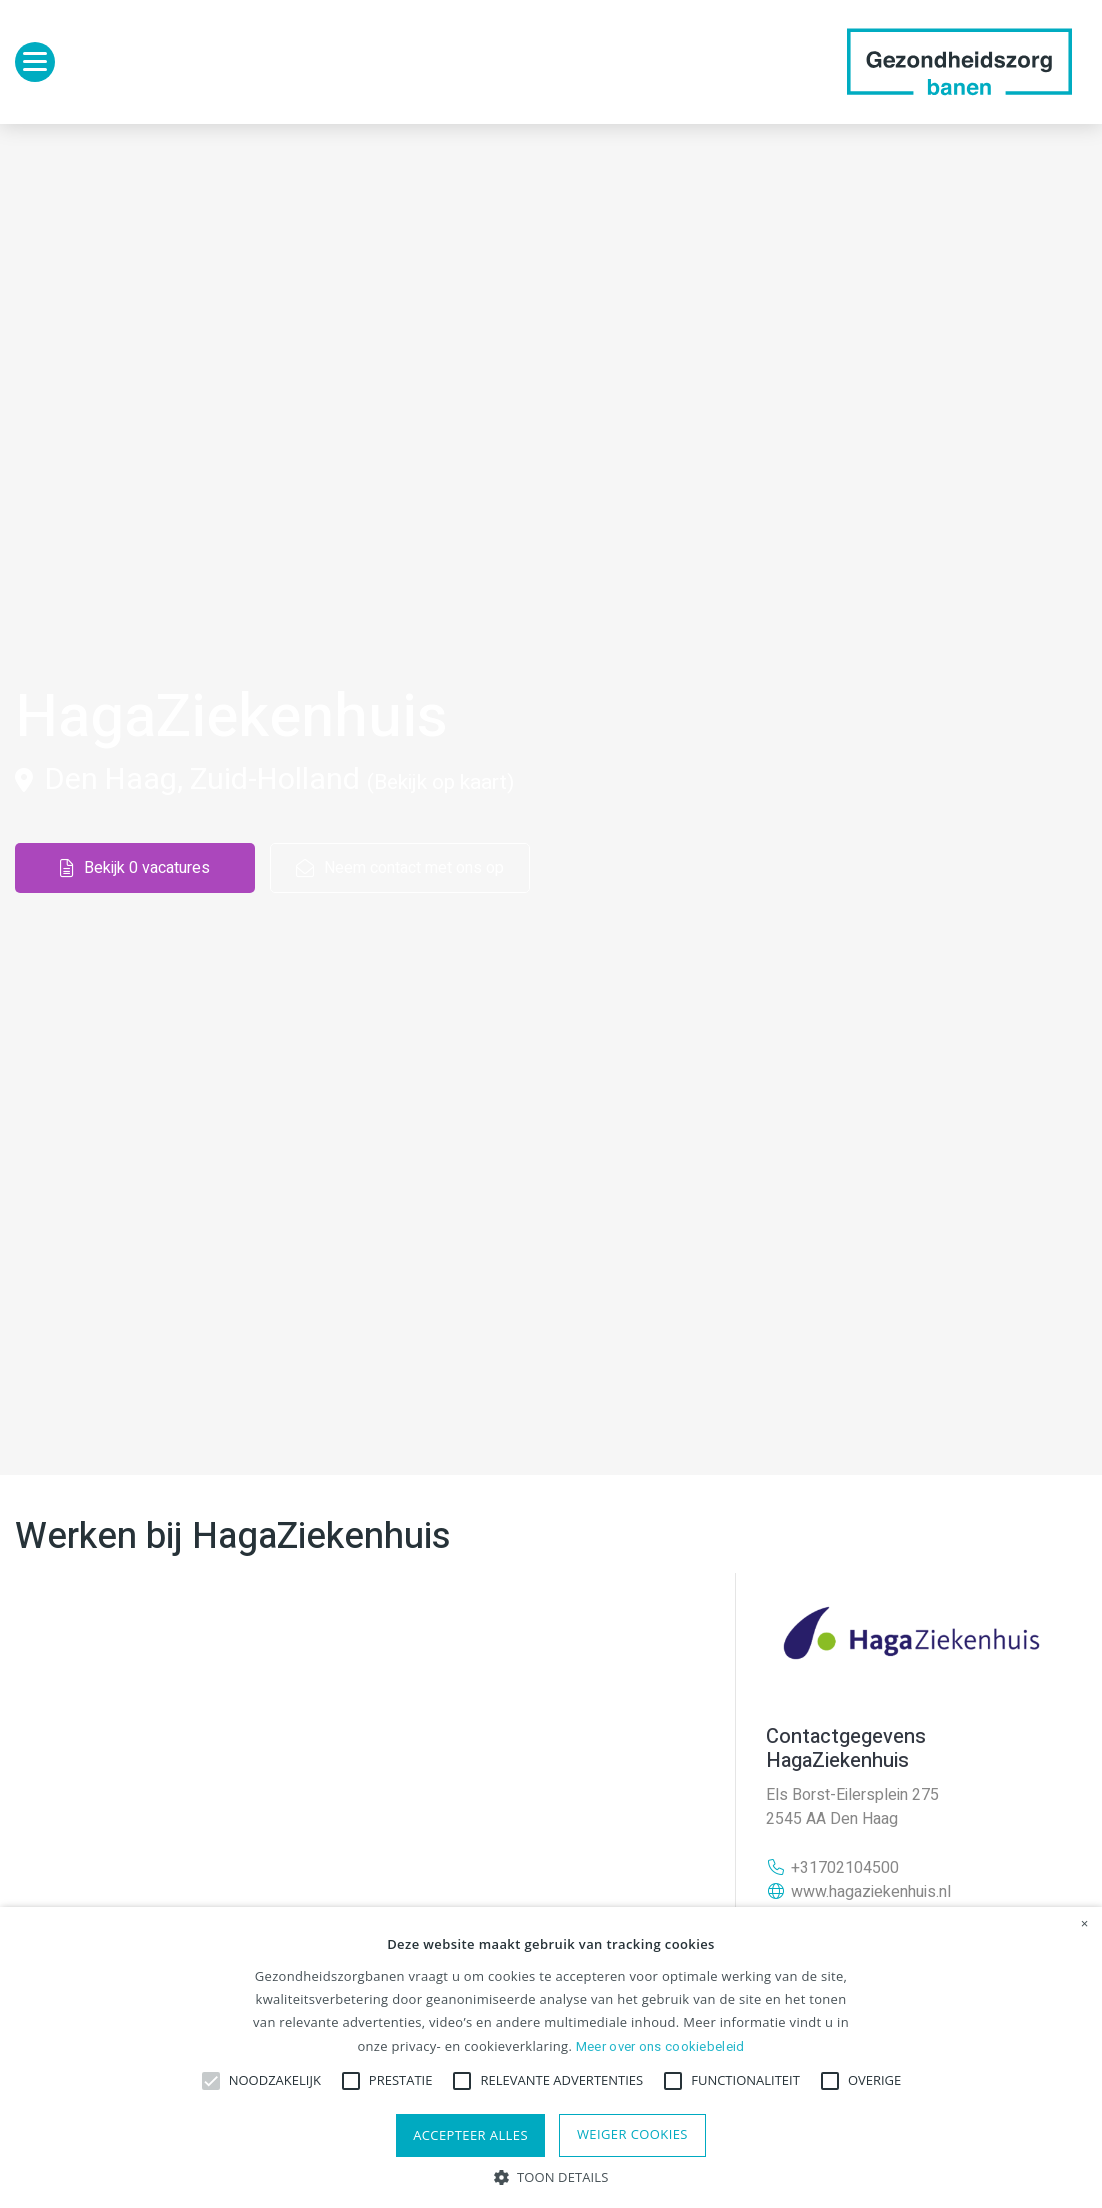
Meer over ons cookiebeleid (660, 2046)
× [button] (1085, 1924)
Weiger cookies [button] (632, 2134)
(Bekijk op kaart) (440, 782)
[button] (551, 2175)
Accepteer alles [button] (470, 2135)
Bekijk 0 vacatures (135, 868)
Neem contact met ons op (400, 868)
